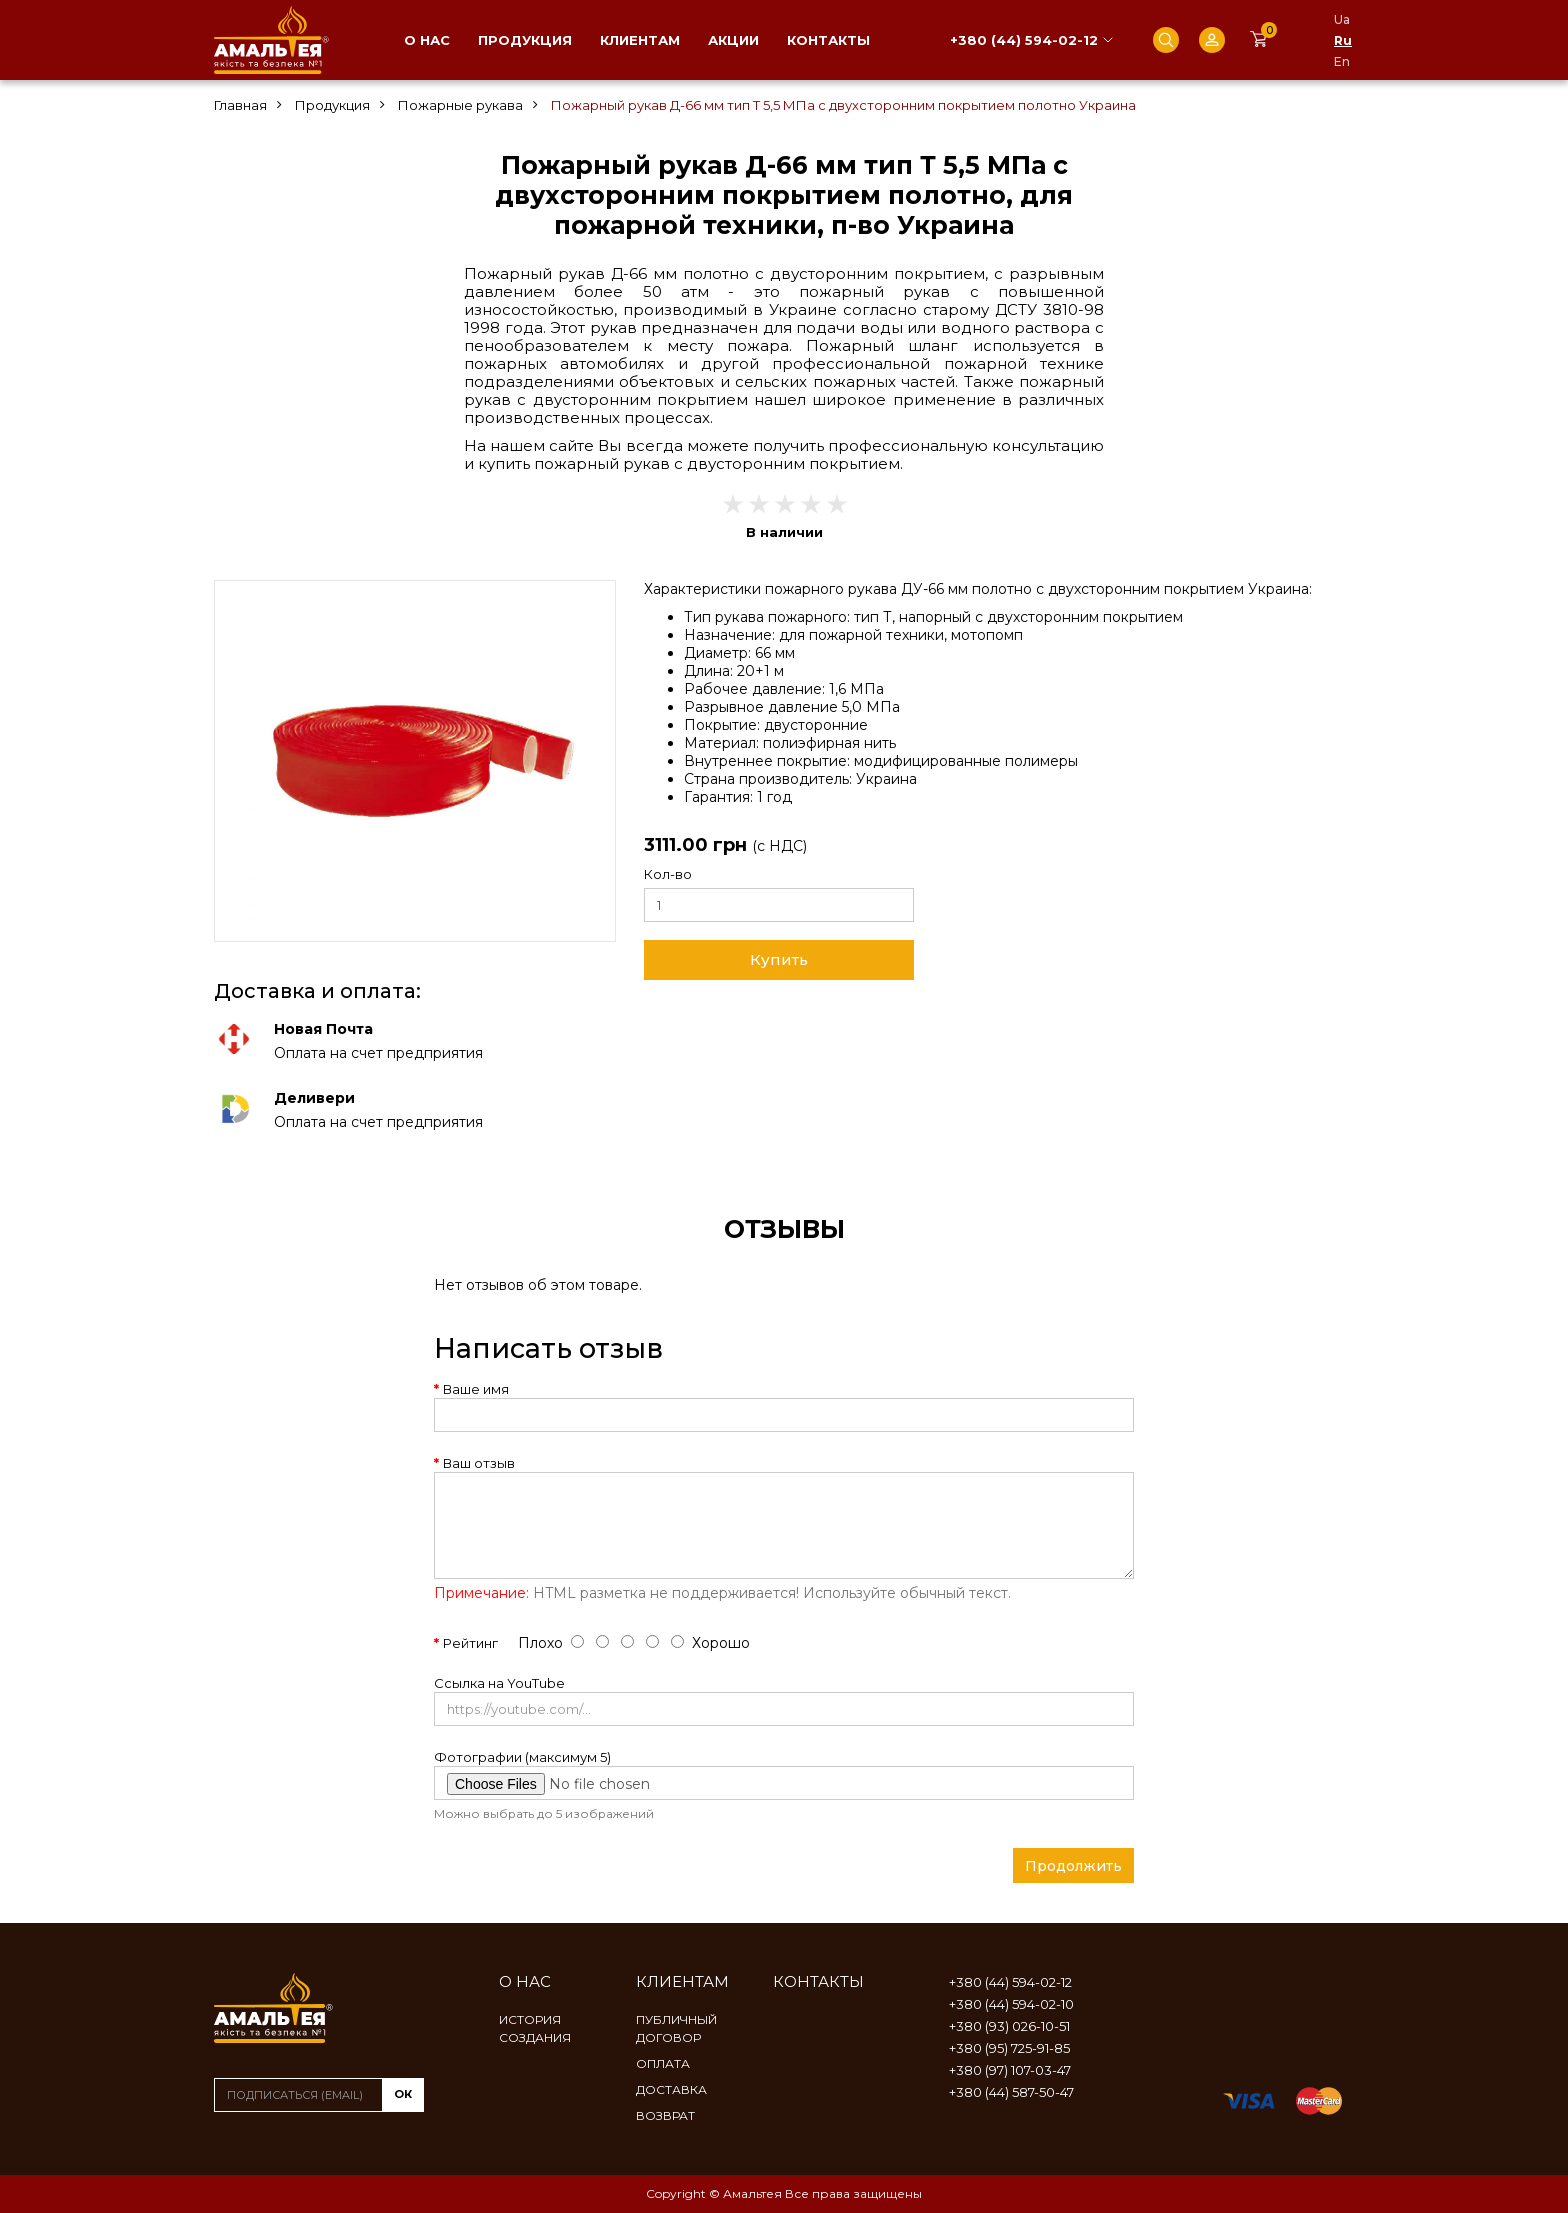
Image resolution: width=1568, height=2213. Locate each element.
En (1342, 61)
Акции (733, 40)
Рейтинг (470, 1643)
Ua (1342, 19)
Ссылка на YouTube (499, 1683)
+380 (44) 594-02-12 (1024, 40)
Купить (779, 959)
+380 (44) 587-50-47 (1011, 2092)
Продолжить (1073, 1866)
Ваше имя (476, 1389)
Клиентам (640, 40)
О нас (427, 40)
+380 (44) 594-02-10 (1011, 2004)
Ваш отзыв (479, 1463)
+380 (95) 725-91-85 (1009, 2048)
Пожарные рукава (460, 105)
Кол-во (668, 874)
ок (403, 2094)
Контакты (828, 40)
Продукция (525, 40)
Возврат (665, 2115)
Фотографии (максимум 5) (522, 1757)
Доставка (671, 2089)
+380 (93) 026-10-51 (1009, 2026)
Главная (240, 105)
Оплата (663, 2063)
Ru (1343, 40)
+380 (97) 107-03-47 (1010, 2070)
